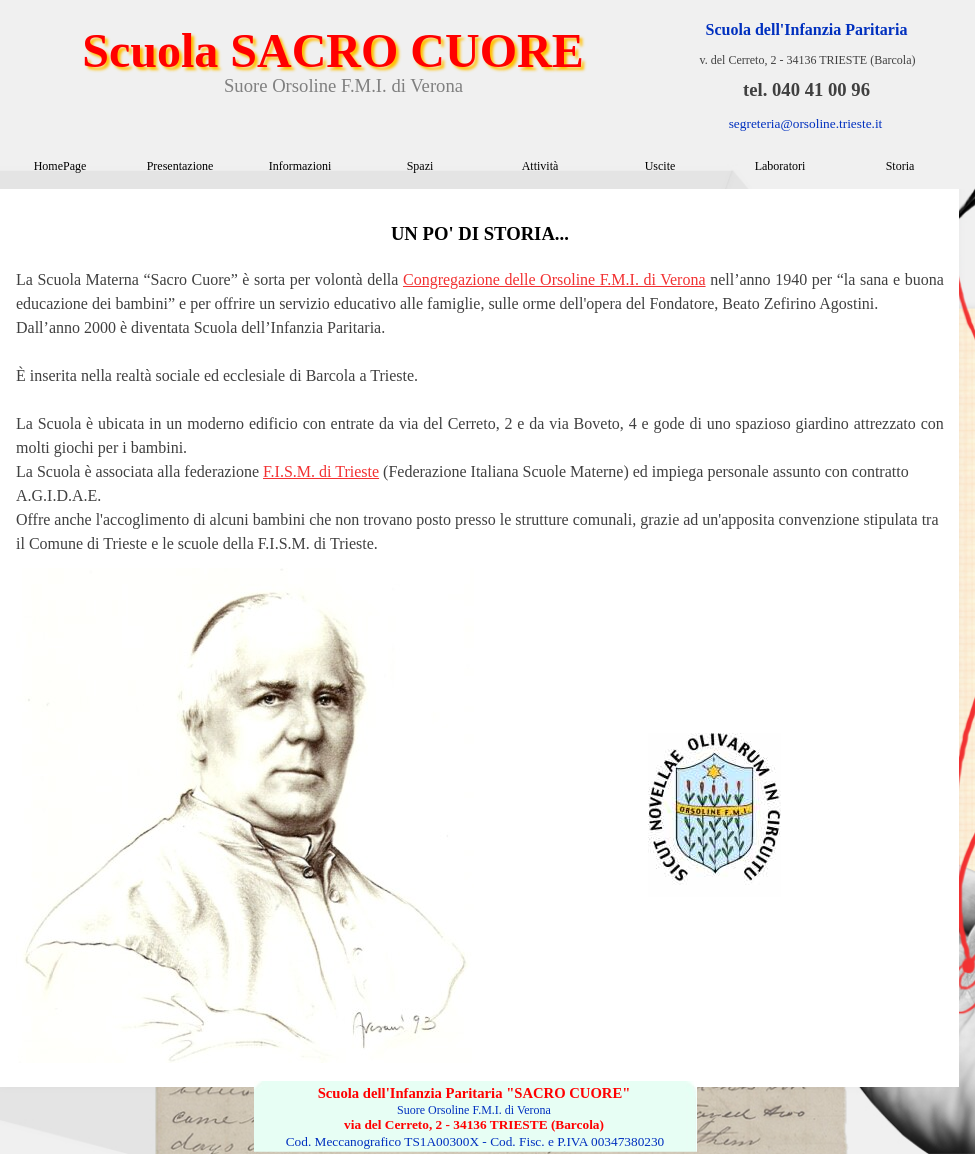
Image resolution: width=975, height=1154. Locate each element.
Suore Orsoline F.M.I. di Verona (343, 85)
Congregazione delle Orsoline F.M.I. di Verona (554, 279)
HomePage (60, 166)
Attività (540, 166)
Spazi (420, 166)
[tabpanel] (480, 378)
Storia (900, 166)
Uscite (660, 166)
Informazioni (300, 166)
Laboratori (780, 166)
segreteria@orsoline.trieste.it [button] (806, 123)
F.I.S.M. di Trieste (321, 471)
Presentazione (180, 166)
